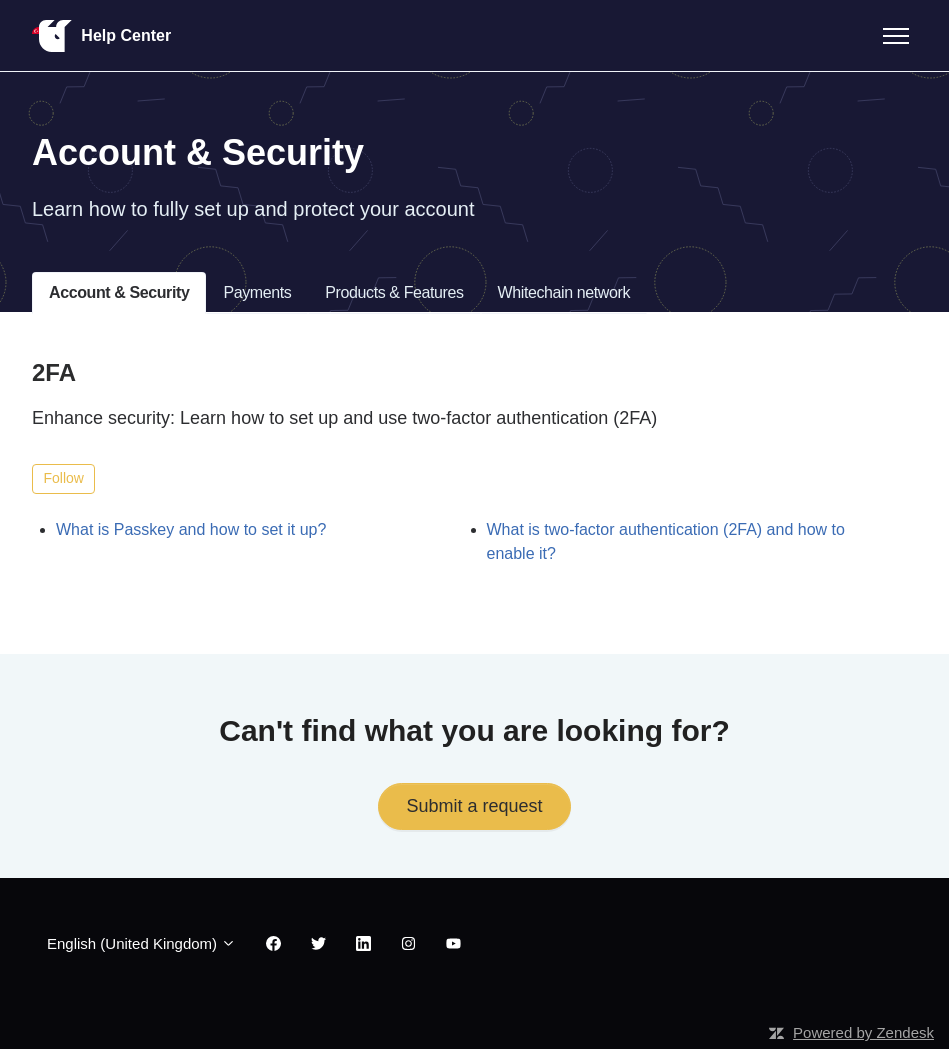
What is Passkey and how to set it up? (191, 529)
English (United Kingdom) (141, 943)
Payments (257, 292)
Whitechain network (564, 292)
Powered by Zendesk (863, 1032)
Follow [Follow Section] (64, 478)
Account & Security (119, 292)
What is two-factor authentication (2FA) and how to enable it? (666, 541)
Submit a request (474, 806)
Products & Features (394, 292)
